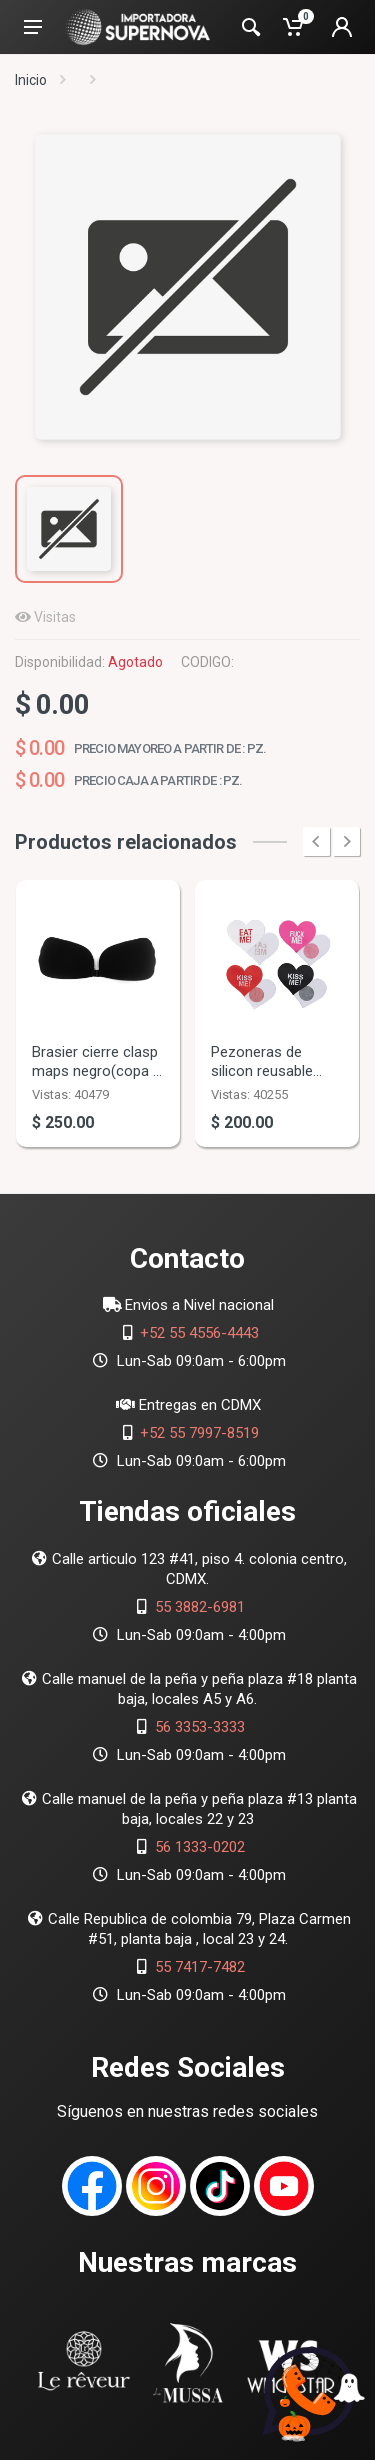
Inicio (31, 80)
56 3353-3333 (200, 1727)
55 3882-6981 (200, 1607)
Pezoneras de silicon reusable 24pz (262, 1071)
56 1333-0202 (200, 1847)
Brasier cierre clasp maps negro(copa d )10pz (96, 1071)
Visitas (55, 617)
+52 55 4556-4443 (199, 1333)
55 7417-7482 (200, 1967)
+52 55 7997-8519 (199, 1433)
